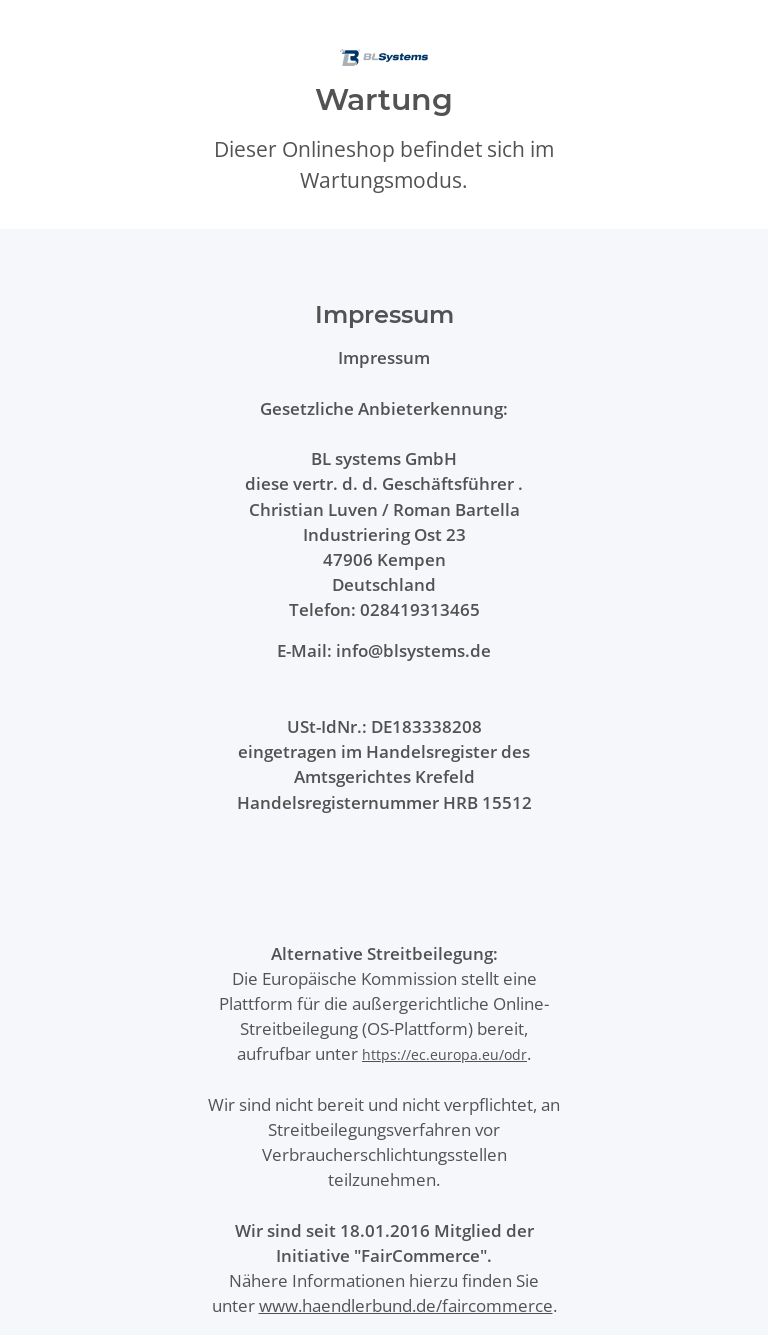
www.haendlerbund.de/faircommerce (406, 1305)
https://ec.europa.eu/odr (444, 1054)
